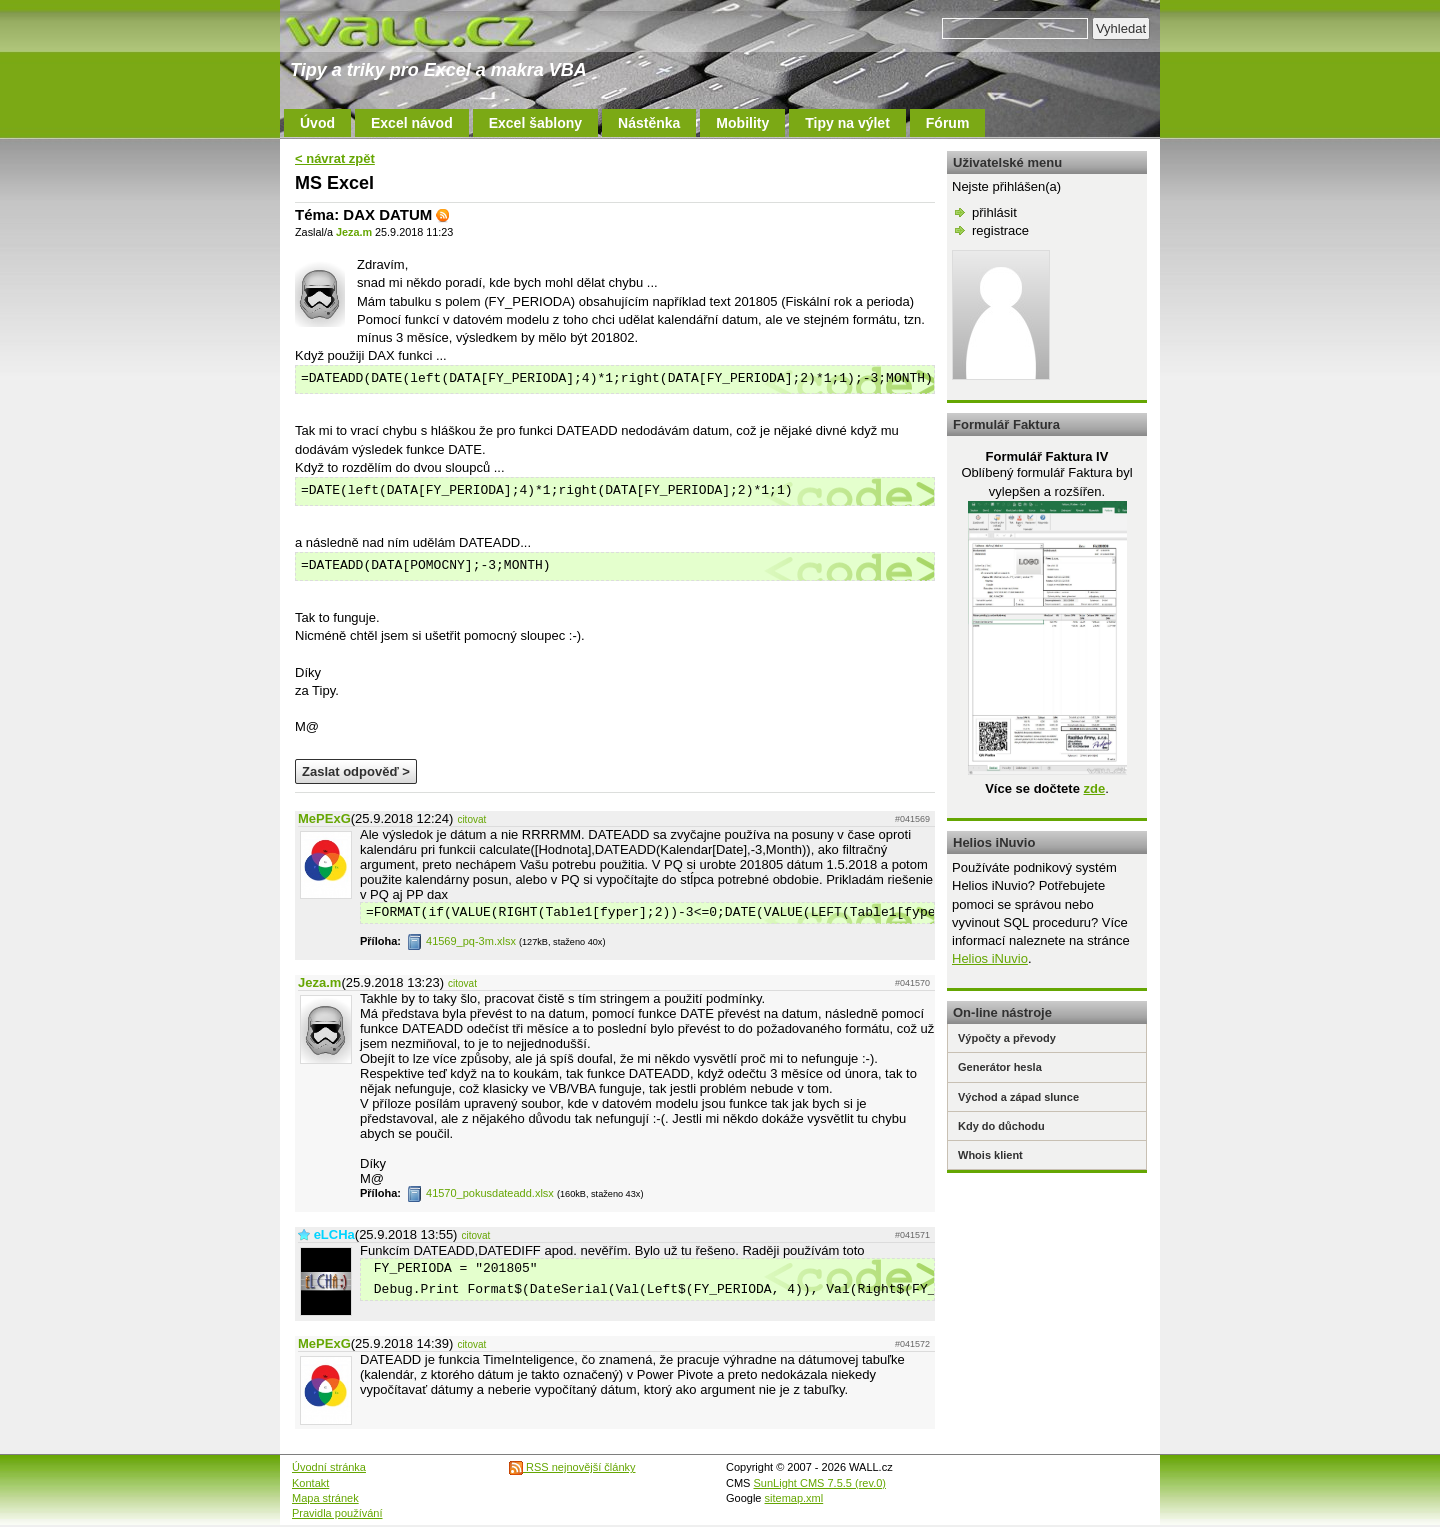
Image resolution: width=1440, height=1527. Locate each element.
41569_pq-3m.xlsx (461, 941)
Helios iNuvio (990, 958)
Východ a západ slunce (1018, 1097)
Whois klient (990, 1155)
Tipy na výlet (847, 123)
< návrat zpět (335, 158)
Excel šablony (535, 123)
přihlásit (994, 212)
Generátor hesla (1000, 1067)
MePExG (324, 818)
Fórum (948, 123)
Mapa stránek (325, 1498)
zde (1094, 788)
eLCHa (334, 1234)
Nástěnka (649, 123)
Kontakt (310, 1483)
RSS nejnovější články (572, 1467)
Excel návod (412, 123)
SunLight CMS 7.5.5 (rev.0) (820, 1483)
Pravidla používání (337, 1513)
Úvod (317, 123)
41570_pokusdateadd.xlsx (480, 1193)
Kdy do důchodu (1001, 1126)
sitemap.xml (794, 1498)
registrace (1000, 230)
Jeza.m (354, 232)
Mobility (742, 123)
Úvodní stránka (329, 1467)
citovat (471, 819)
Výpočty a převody (1007, 1038)
